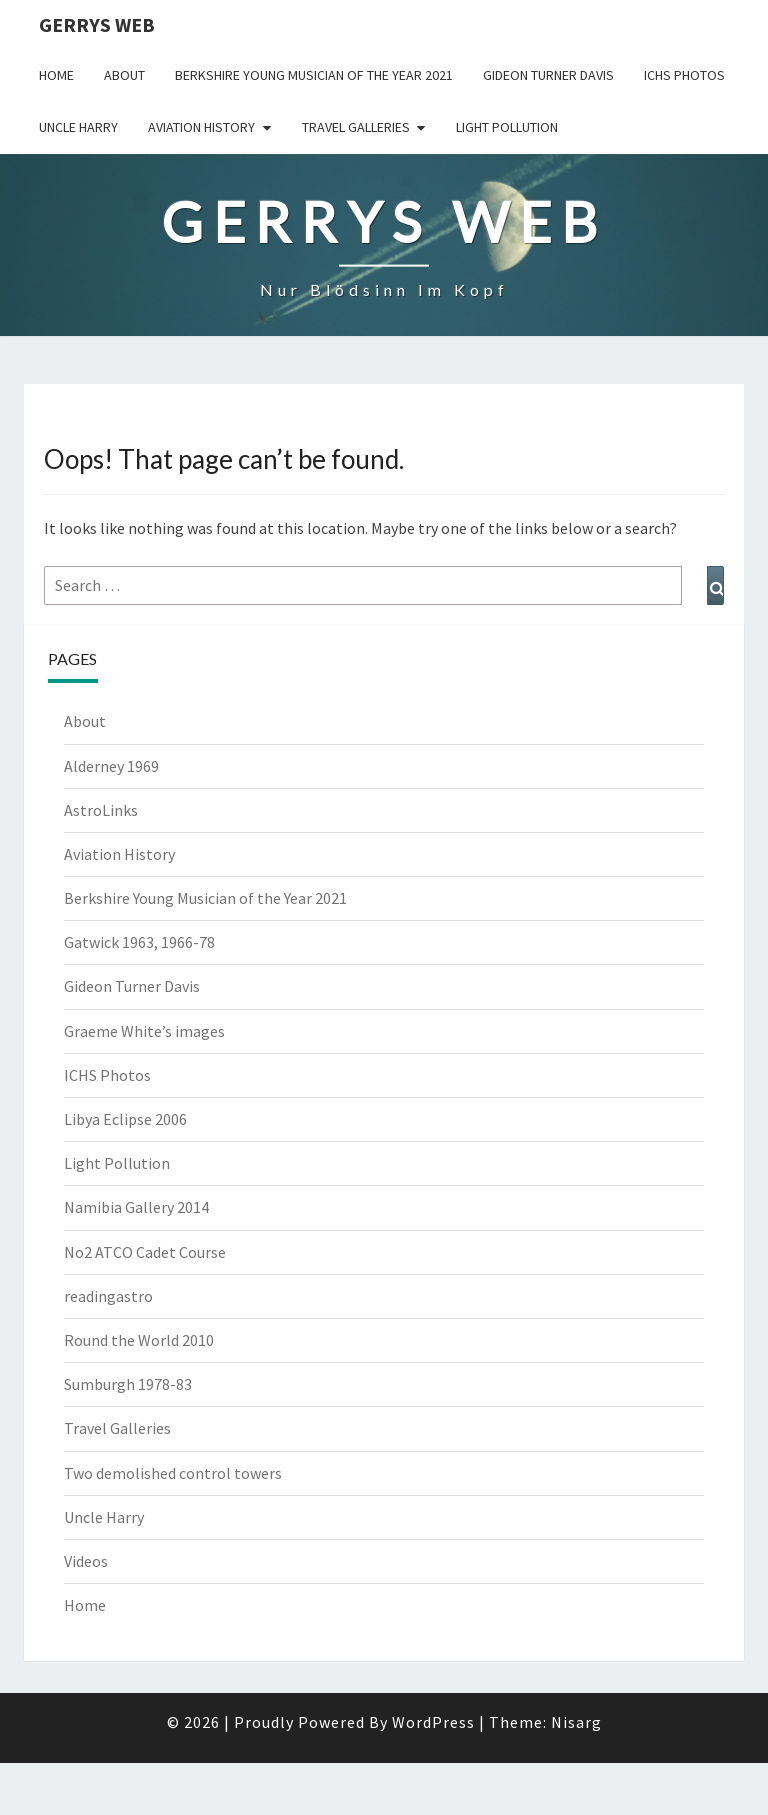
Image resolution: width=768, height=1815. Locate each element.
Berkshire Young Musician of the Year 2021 (314, 75)
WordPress (433, 1722)
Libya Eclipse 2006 (125, 1119)
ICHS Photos (684, 75)
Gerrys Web (97, 24)
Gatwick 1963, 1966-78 (139, 942)
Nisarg (576, 1722)
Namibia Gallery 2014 (136, 1207)
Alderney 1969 (111, 766)
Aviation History (201, 127)
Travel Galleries (356, 127)
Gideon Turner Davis (548, 75)
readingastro (108, 1296)
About (124, 75)
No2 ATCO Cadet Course (145, 1252)
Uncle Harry (78, 127)
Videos (86, 1561)
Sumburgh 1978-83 (128, 1384)
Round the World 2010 (139, 1340)
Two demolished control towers (173, 1473)
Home (56, 75)
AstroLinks (101, 810)
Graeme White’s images (144, 1031)
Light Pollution (507, 127)
